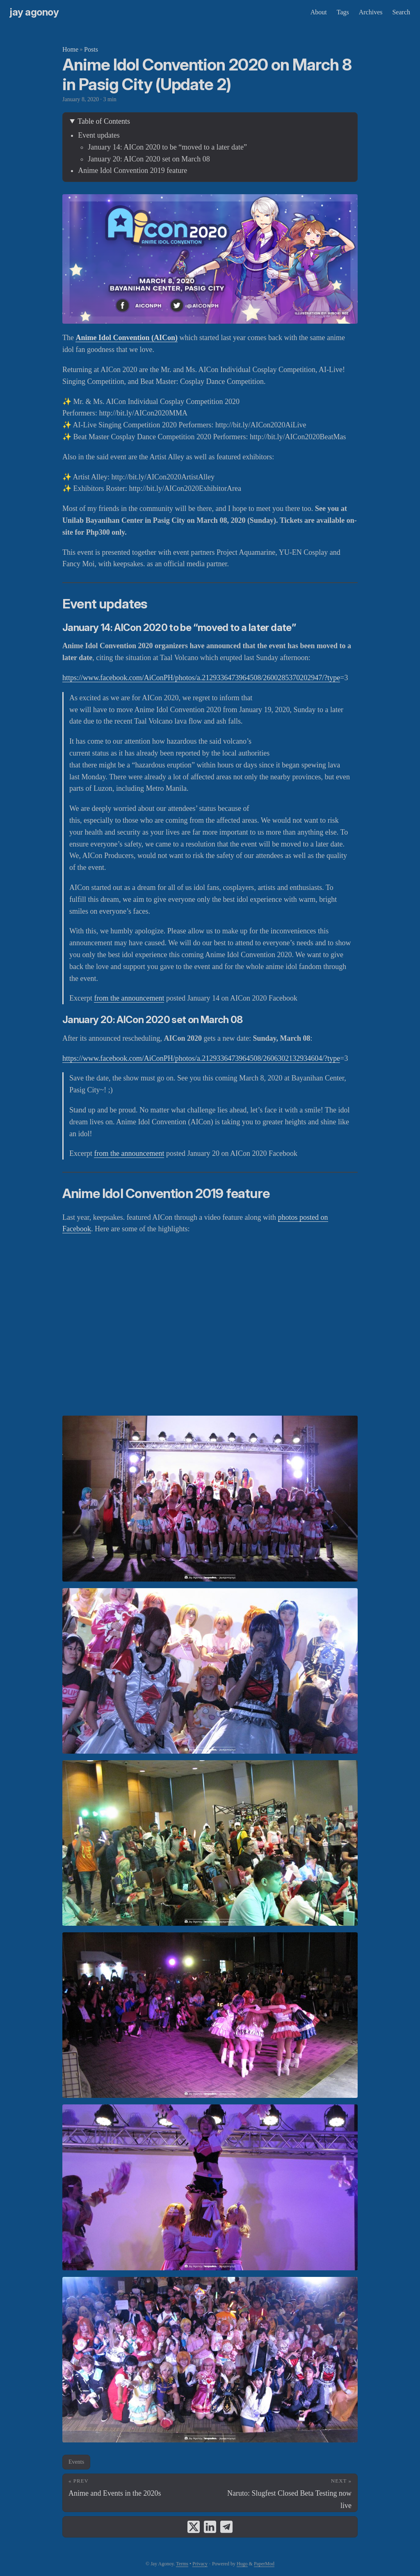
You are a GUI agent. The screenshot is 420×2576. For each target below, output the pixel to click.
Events (76, 2462)
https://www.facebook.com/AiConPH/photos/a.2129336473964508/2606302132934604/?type (201, 1058)
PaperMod (264, 2564)
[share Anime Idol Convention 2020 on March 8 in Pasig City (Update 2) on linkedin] (210, 2527)
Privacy (200, 2564)
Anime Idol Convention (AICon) (126, 338)
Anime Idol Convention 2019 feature (132, 170)
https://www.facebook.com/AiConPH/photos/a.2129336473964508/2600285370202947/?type (201, 678)
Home (70, 49)
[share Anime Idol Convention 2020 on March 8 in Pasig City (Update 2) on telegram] (226, 2527)
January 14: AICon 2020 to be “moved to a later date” (167, 147)
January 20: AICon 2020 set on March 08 (149, 159)
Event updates (98, 135)
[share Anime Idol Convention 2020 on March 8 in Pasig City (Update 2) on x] (193, 2527)
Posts (91, 49)
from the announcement (129, 998)
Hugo (242, 2564)
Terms (182, 2564)
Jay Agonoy (34, 12)
